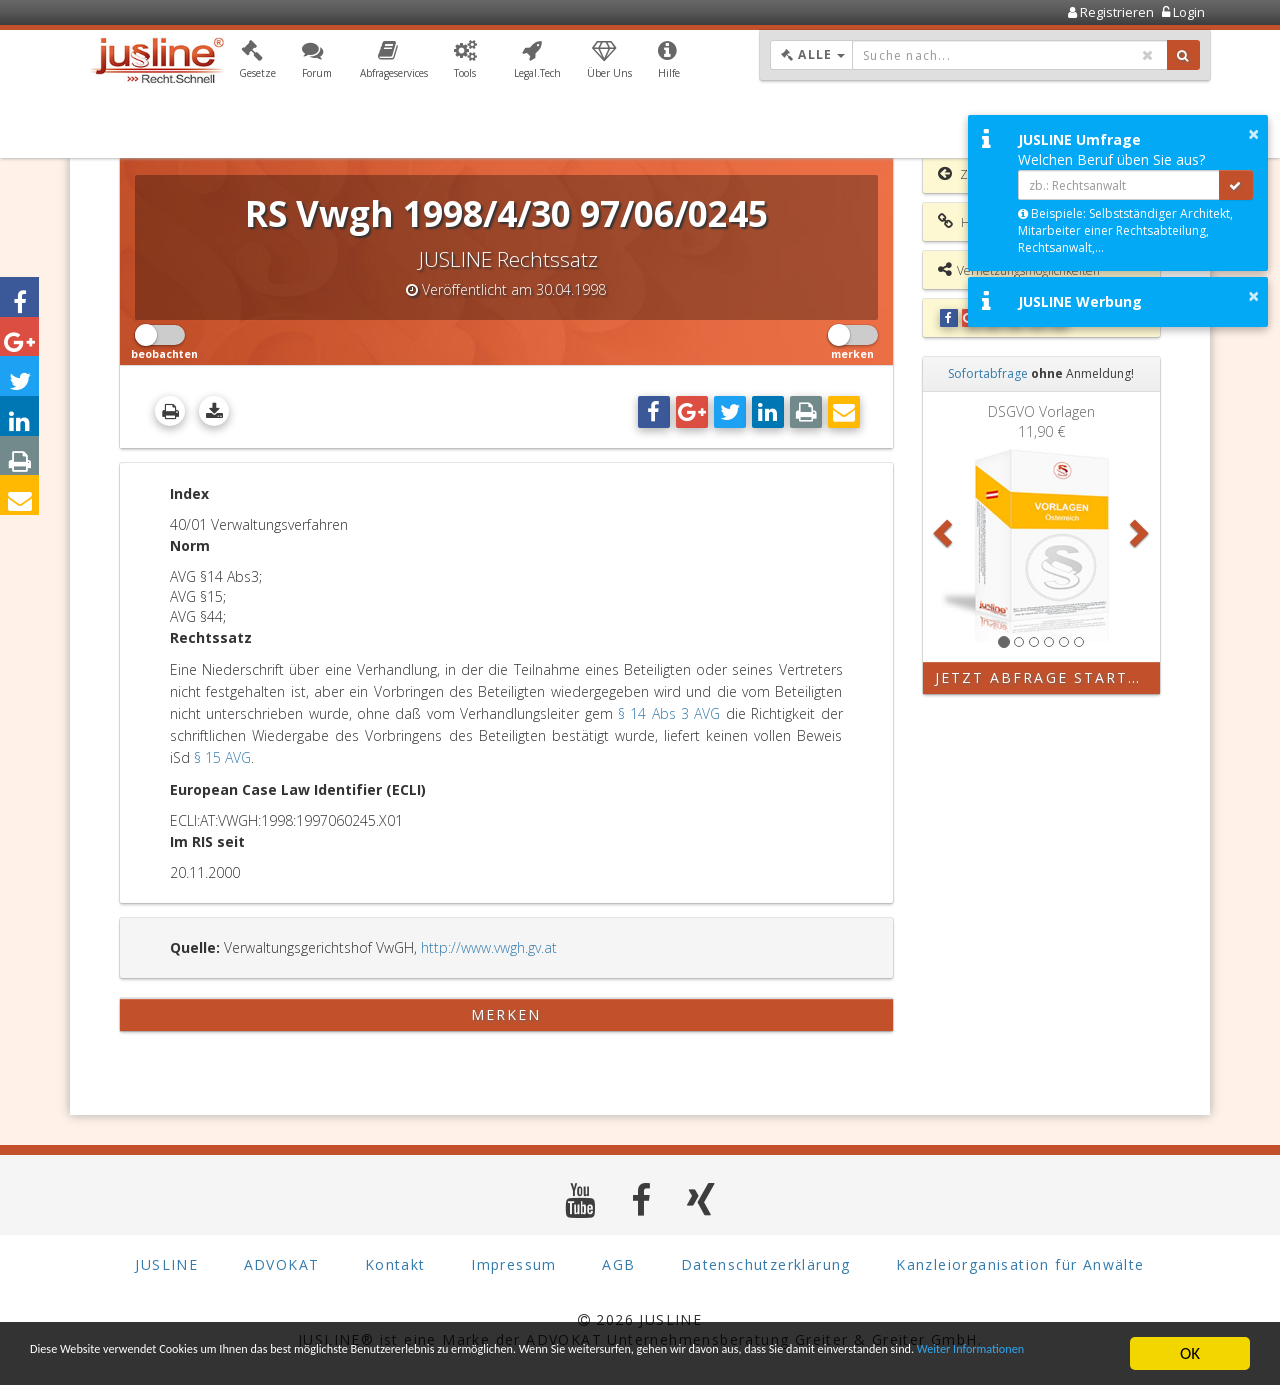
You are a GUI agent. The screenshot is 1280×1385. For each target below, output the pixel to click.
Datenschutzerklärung (766, 1264)
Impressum (514, 1264)
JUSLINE (166, 1264)
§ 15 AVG (222, 757)
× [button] (1253, 134)
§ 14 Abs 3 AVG (669, 713)
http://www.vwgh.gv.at (489, 947)
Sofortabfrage (988, 373)
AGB (618, 1264)
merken (506, 1014)
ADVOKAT (282, 1264)
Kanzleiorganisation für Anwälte (1020, 1264)
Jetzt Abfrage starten (1043, 677)
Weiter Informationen (287, 1362)
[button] (257, 63)
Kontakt (395, 1264)
